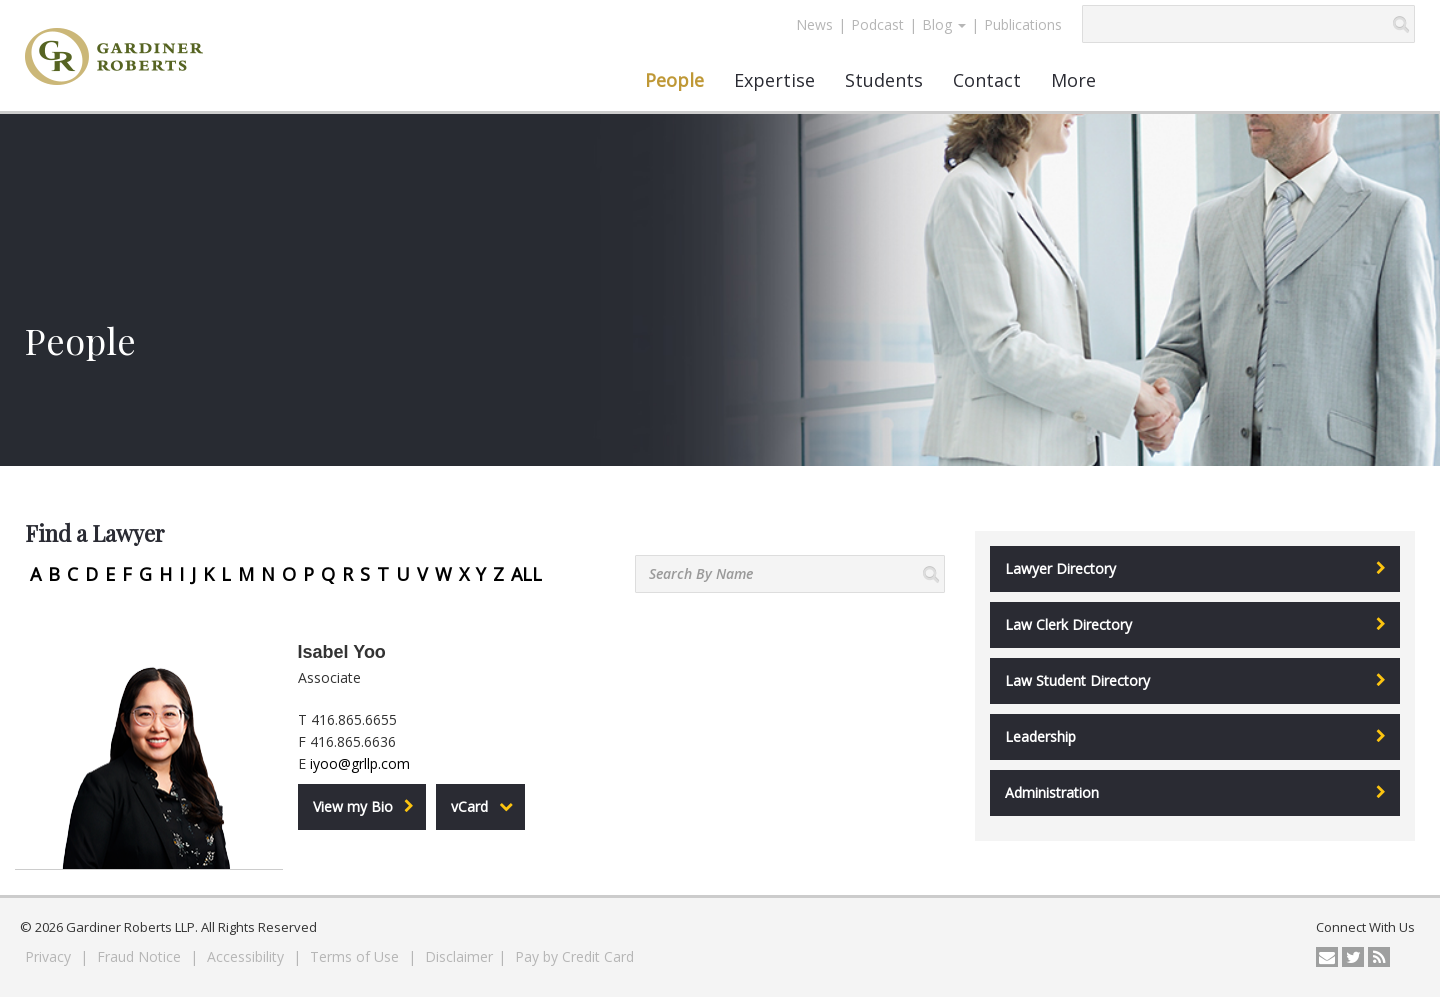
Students (884, 80)
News (814, 24)
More (1073, 80)
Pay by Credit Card (574, 956)
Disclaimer (459, 956)
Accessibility (247, 956)
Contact (987, 80)
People (674, 80)
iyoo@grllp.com (360, 763)
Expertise (774, 80)
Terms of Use (356, 956)
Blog (944, 24)
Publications (1023, 24)
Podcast (877, 24)
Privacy (50, 956)
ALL (526, 574)
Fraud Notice (141, 956)
